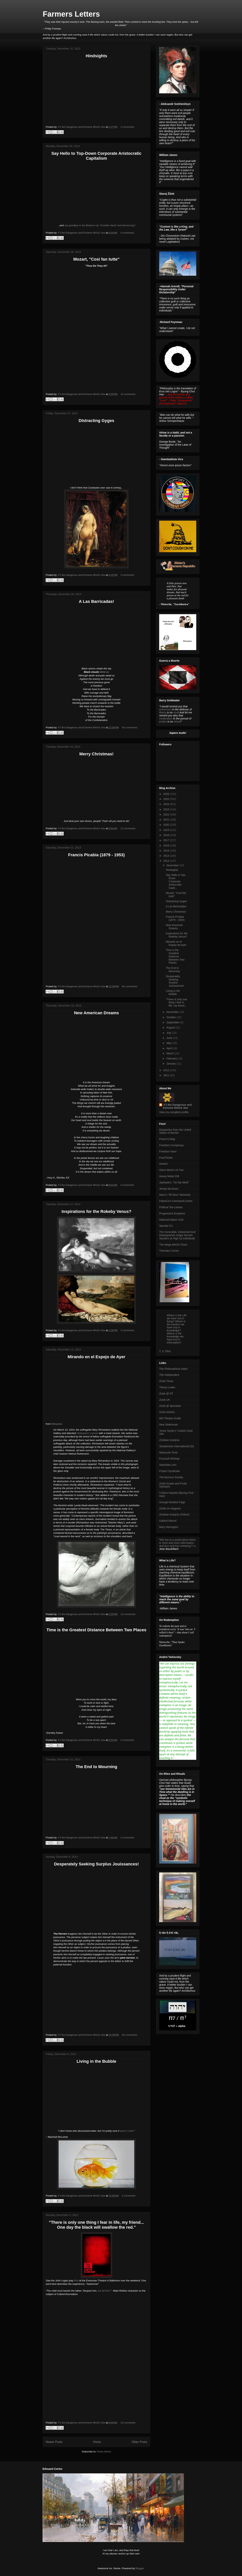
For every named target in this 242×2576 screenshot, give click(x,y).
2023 (166, 809)
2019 (166, 830)
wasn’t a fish (126, 2130)
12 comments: (128, 828)
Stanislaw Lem (167, 1464)
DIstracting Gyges (176, 901)
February (172, 1058)
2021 (166, 819)
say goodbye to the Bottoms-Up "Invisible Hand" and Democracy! (99, 225)
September (173, 1022)
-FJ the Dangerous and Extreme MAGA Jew (177, 1106)
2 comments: (127, 1837)
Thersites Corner (169, 1250)
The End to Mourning (173, 969)
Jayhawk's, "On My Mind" (174, 1182)
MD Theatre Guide (170, 1418)
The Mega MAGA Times (173, 1244)
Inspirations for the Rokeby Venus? (177, 935)
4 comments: (128, 126)
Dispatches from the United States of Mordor (175, 1131)
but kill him (103, 2290)
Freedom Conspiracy (171, 1145)
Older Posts (139, 2442)
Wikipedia (56, 1423)
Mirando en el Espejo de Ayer (176, 943)
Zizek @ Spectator (170, 1405)
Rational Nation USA (171, 1219)
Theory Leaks (167, 1387)
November (172, 1012)
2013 (166, 860)
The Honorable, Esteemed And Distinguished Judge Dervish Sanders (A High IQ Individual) (177, 1235)
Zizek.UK (164, 1399)
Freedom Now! (168, 1151)
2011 (166, 1075)
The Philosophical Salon (173, 1368)
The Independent (169, 1374)
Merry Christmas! (176, 911)
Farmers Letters (71, 14)
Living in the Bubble (173, 992)
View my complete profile (173, 1112)
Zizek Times (166, 1381)
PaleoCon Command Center (175, 1200)
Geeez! (163, 1163)
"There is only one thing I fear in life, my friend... (176, 1002)
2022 (166, 814)
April (169, 1048)
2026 (166, 793)
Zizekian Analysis (169, 1440)
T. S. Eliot (164, 1351)
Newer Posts (54, 2442)
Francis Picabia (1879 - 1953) (175, 918)
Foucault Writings (169, 1458)
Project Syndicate (169, 1471)
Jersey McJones (168, 1188)
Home (97, 2442)
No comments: (130, 727)
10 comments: (128, 394)
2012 (166, 1070)
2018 (166, 835)
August (170, 1027)
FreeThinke (166, 1157)
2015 (166, 850)
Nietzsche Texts (168, 1452)
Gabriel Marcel (167, 1520)
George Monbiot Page (172, 1502)
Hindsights (172, 869)
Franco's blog (167, 1139)
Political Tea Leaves (170, 1207)
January (171, 1063)
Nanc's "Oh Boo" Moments (174, 1194)
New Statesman (168, 1424)
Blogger (139, 2568)
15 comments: (128, 2422)
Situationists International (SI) (176, 1446)
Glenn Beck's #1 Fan (171, 1169)
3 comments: (128, 575)
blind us (104, 672)
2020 (166, 824)
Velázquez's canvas (87, 1433)
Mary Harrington (168, 1526)
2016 (166, 845)
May (169, 1042)
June (169, 1037)
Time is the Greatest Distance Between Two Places (175, 956)
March (170, 1053)
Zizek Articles (167, 1412)
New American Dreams (174, 927)
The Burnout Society (171, 1477)
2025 (166, 799)
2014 (166, 855)
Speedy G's (166, 1225)
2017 (166, 840)
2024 (166, 804)
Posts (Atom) (104, 2451)
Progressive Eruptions (172, 1213)
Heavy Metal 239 (169, 1176)
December (172, 865)
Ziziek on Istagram (170, 1508)
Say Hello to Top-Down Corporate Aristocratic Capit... (176, 881)
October (171, 1017)
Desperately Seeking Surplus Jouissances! (175, 981)
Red (76, 2280)
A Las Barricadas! (176, 906)
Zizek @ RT (166, 1393)
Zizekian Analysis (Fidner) (174, 1514)
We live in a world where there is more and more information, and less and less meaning (177, 1542)
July (169, 1032)
